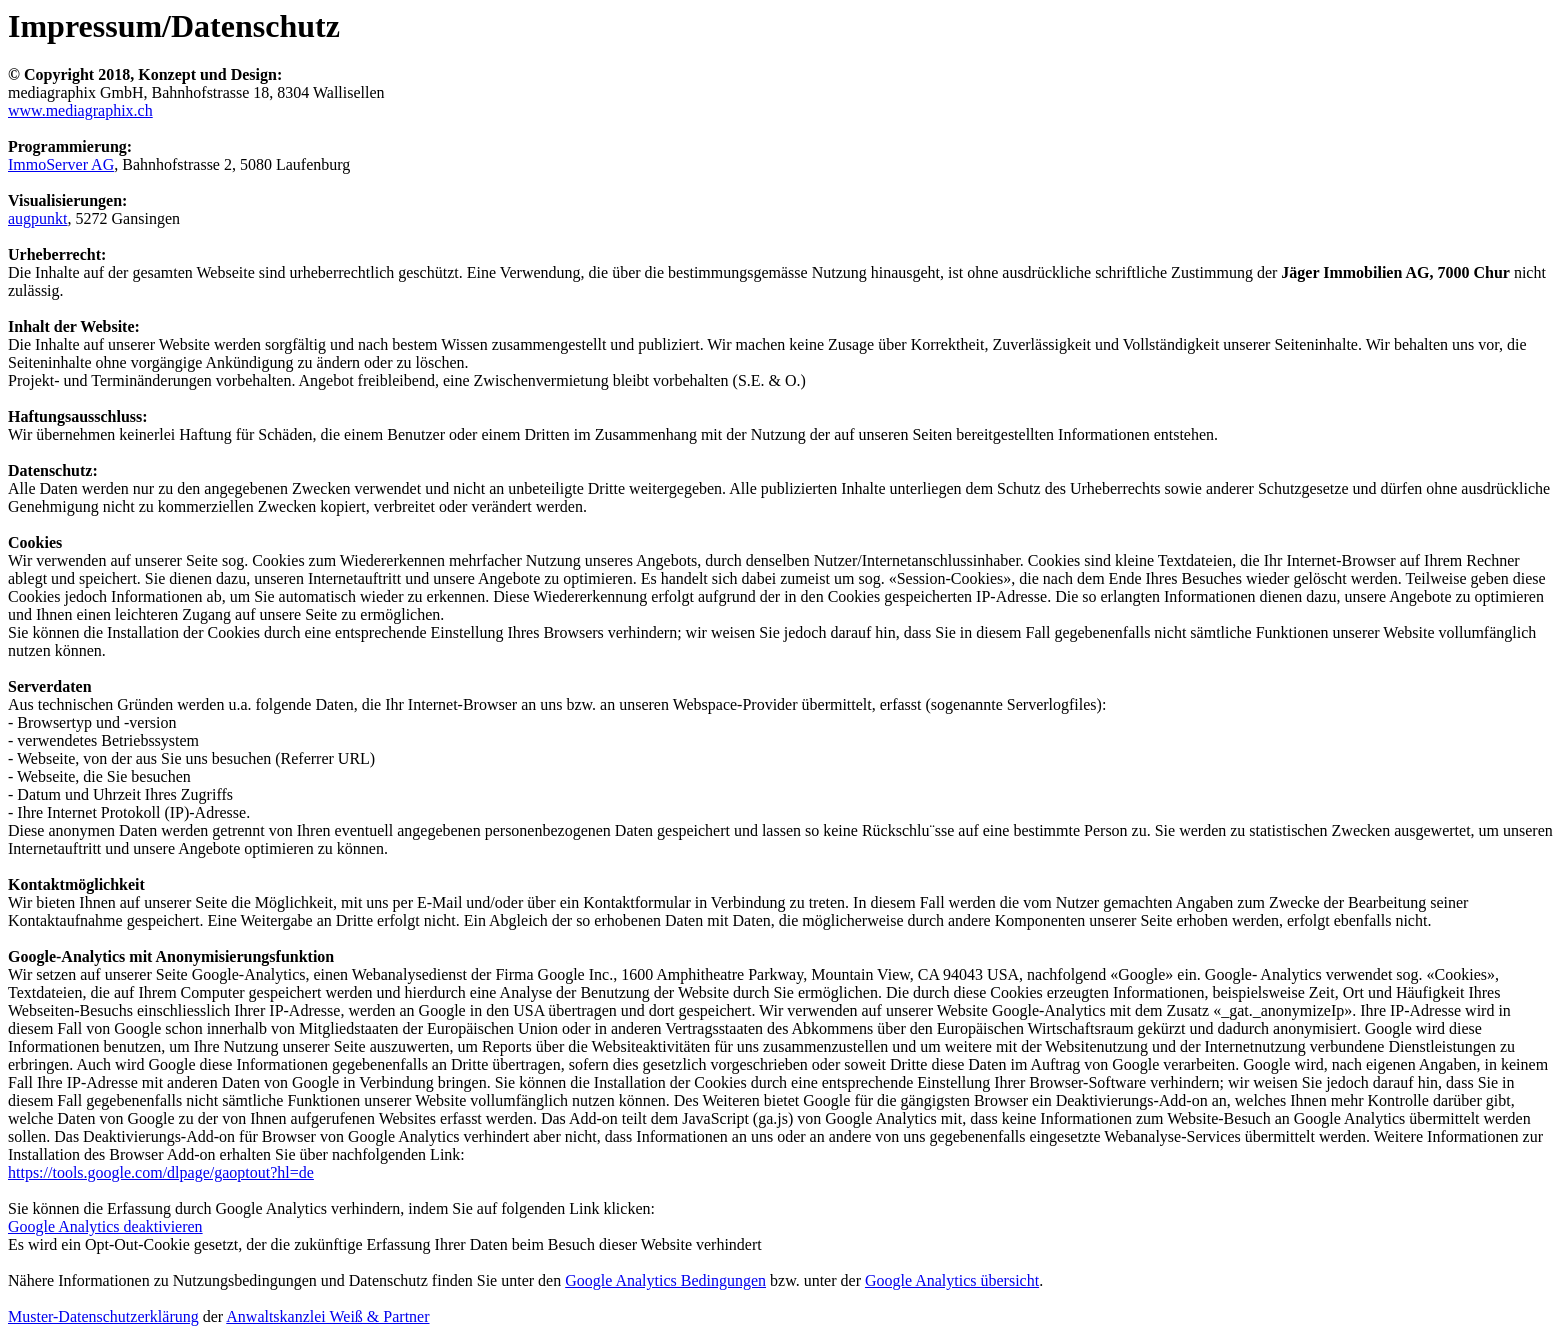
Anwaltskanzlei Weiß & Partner (327, 1316)
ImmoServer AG (61, 164)
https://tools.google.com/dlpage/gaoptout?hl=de (161, 1172)
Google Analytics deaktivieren (105, 1226)
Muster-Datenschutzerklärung (103, 1316)
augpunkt (38, 218)
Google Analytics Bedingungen (665, 1280)
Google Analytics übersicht (952, 1280)
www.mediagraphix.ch (80, 110)
